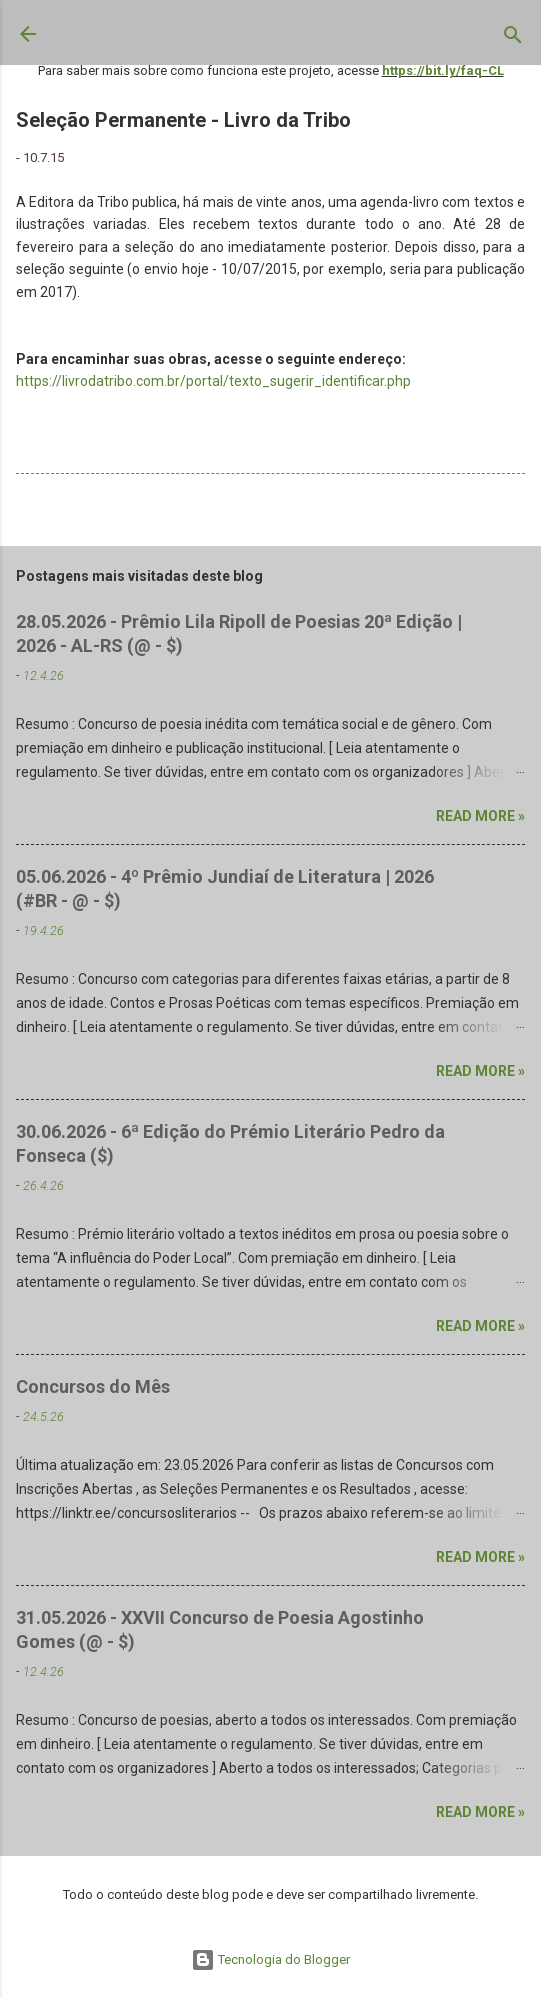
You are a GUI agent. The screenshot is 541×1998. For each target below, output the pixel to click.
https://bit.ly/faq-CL (443, 70)
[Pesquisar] (513, 39)
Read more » (480, 816)
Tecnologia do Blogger (270, 1959)
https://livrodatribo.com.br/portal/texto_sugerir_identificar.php (213, 381)
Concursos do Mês (93, 1386)
